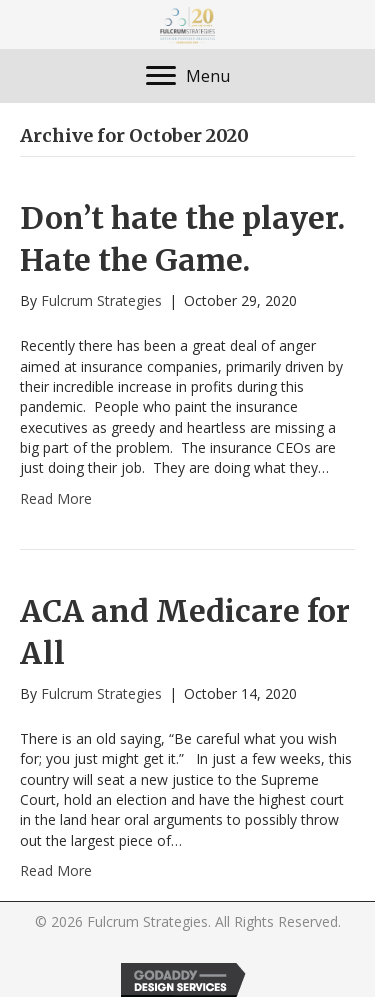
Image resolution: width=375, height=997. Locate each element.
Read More (56, 498)
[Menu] (188, 76)
